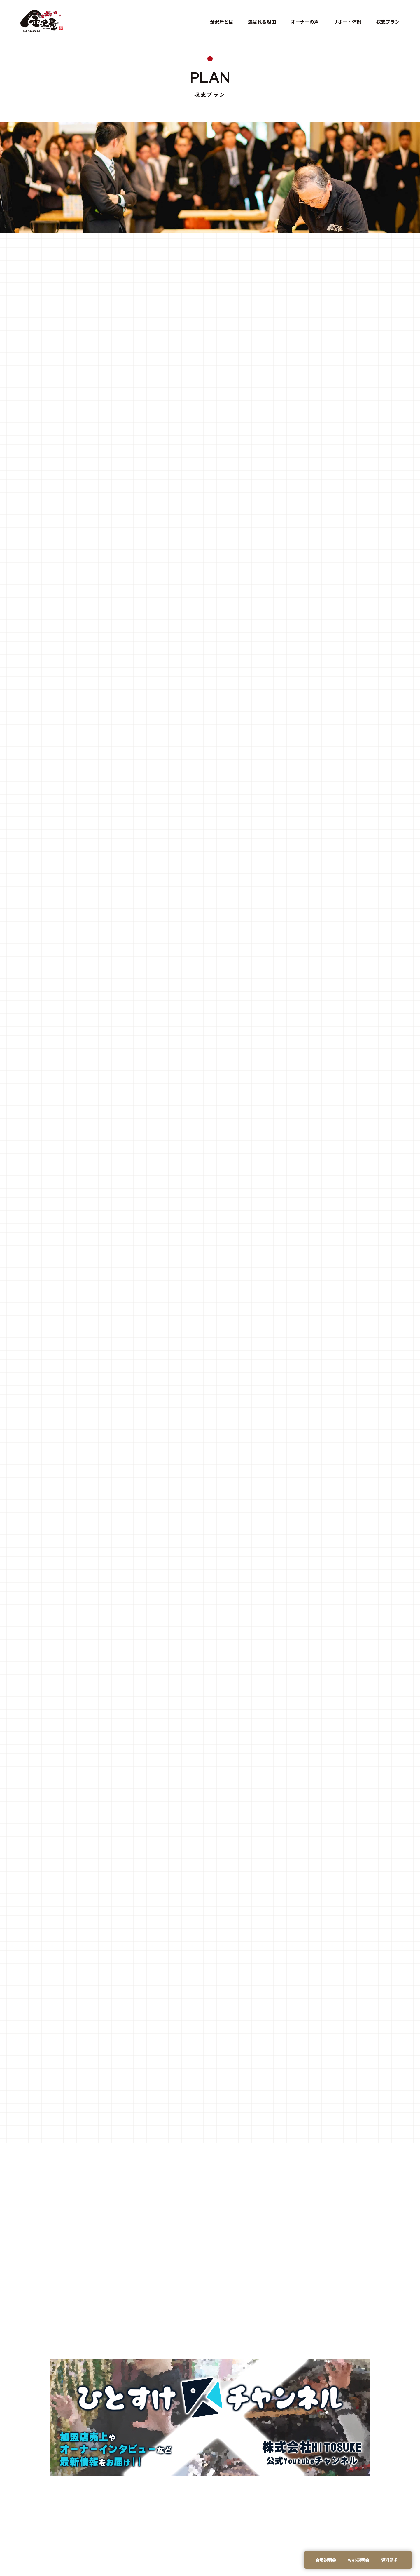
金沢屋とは (221, 21)
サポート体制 (347, 21)
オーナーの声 (305, 21)
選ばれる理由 (262, 21)
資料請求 (389, 2560)
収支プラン (388, 21)
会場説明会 (326, 2560)
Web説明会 (358, 2560)
